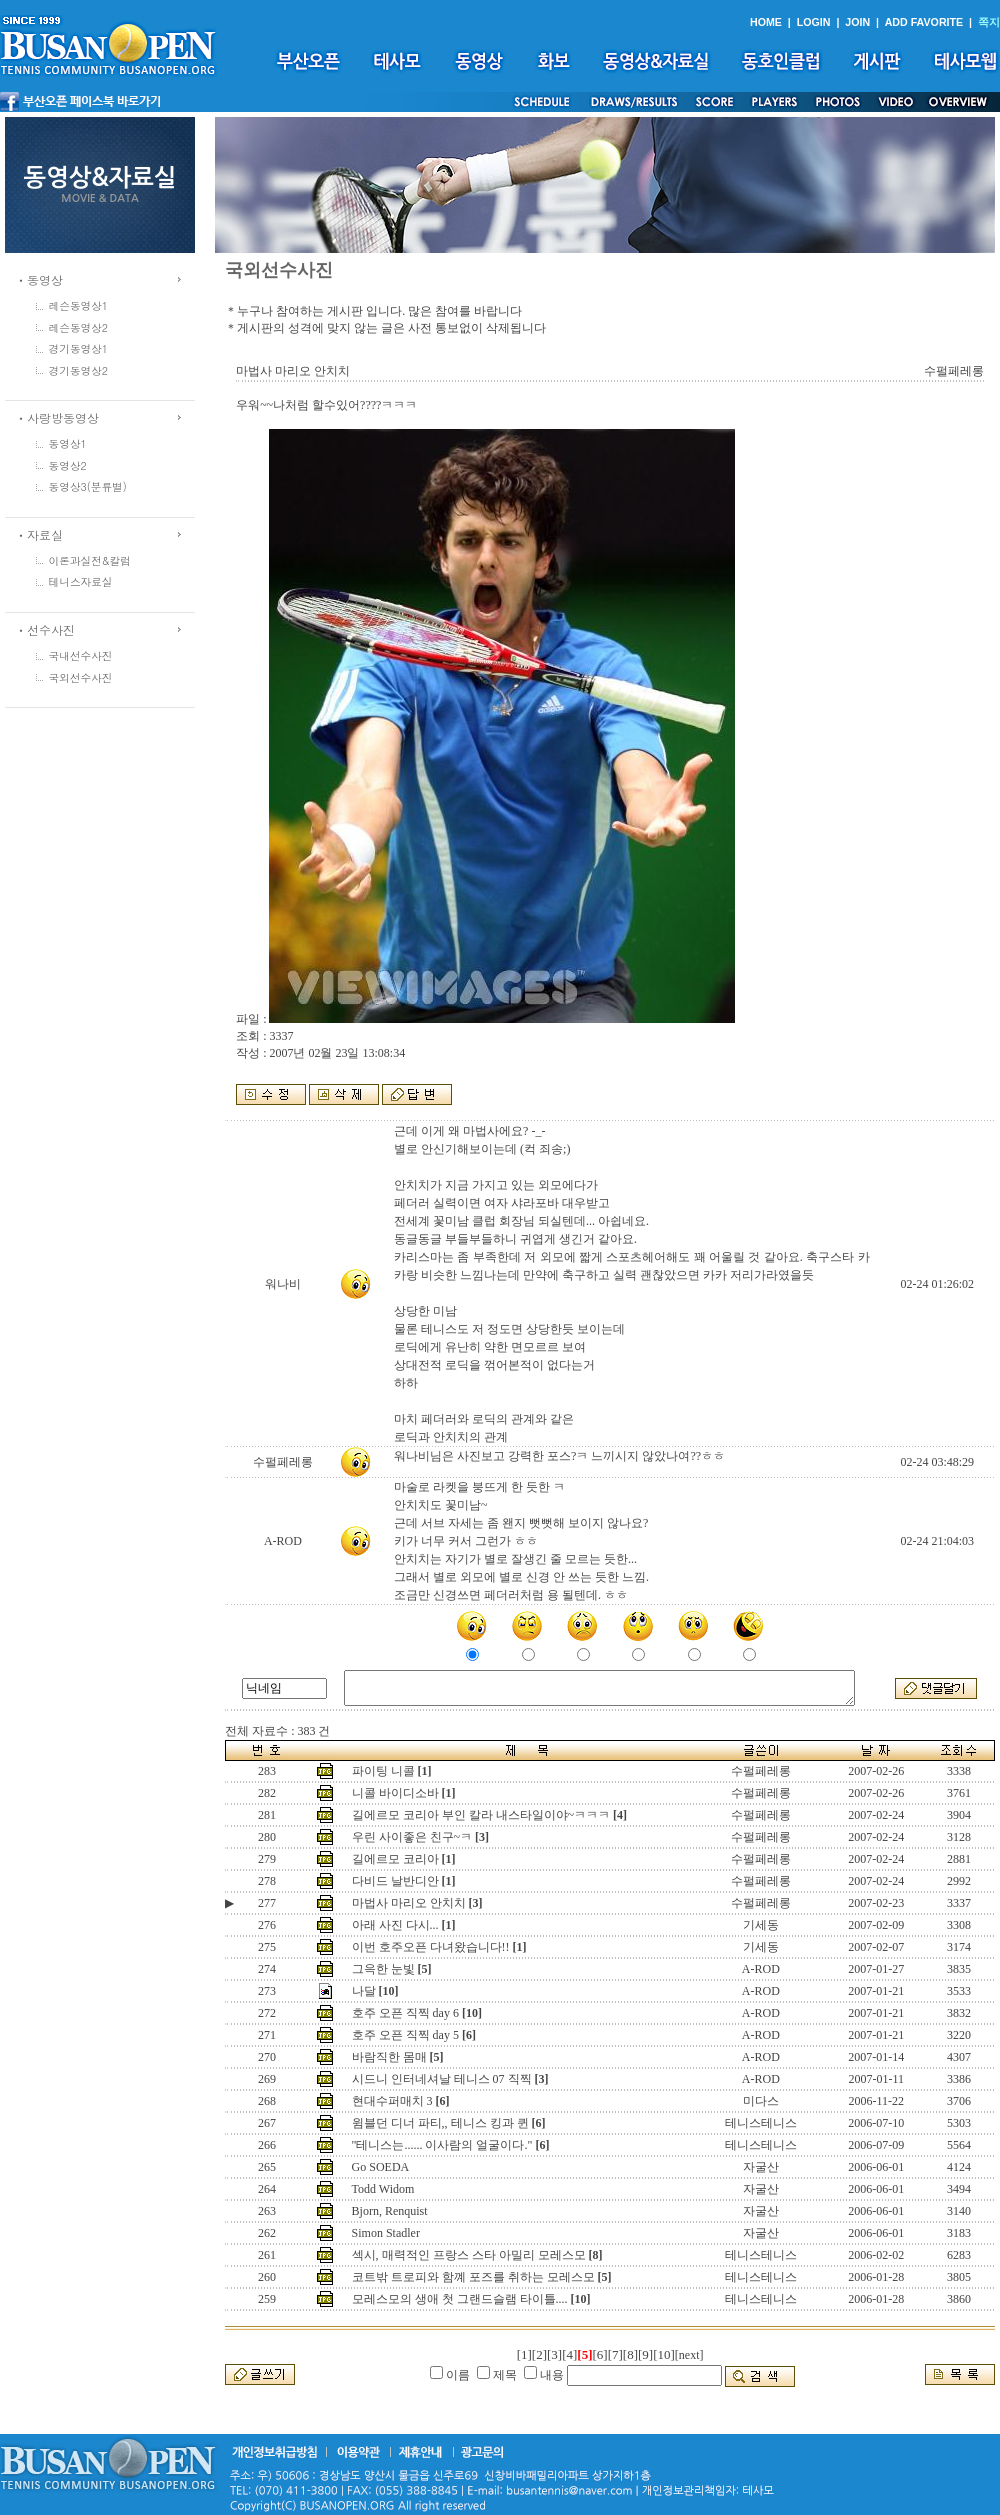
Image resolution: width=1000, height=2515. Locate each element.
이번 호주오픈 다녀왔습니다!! (431, 1947)
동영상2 (68, 465)
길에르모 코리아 (395, 1859)
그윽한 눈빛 (383, 1969)
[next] (689, 2355)
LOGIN (814, 22)
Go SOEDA (380, 2167)
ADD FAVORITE (924, 22)
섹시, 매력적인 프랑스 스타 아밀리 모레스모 (469, 2255)
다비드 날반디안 (395, 1881)
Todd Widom (383, 2189)
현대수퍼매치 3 (392, 2101)
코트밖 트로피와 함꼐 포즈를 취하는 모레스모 (473, 2277)
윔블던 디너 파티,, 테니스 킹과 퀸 (440, 2123)
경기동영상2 (79, 370)
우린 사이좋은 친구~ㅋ (412, 1837)
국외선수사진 (81, 677)
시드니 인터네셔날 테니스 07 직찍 (442, 2079)
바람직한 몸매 (389, 2057)
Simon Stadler (386, 2233)
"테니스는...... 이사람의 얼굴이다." (442, 2145)
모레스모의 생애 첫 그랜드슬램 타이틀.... (460, 2299)
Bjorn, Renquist (390, 2211)
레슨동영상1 (79, 305)
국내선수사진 (81, 655)
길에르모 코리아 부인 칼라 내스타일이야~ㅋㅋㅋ (481, 1815)
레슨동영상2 (79, 327)
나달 (364, 1991)
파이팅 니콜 (383, 1771)
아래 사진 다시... (395, 1925)
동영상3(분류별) (88, 486)
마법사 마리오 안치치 (409, 1903)
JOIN (857, 22)
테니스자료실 (81, 581)
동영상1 (68, 443)
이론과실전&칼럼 (90, 560)
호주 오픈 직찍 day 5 (405, 2035)
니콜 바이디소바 (395, 1793)
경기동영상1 (79, 348)
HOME (766, 22)
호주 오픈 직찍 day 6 (405, 2013)
